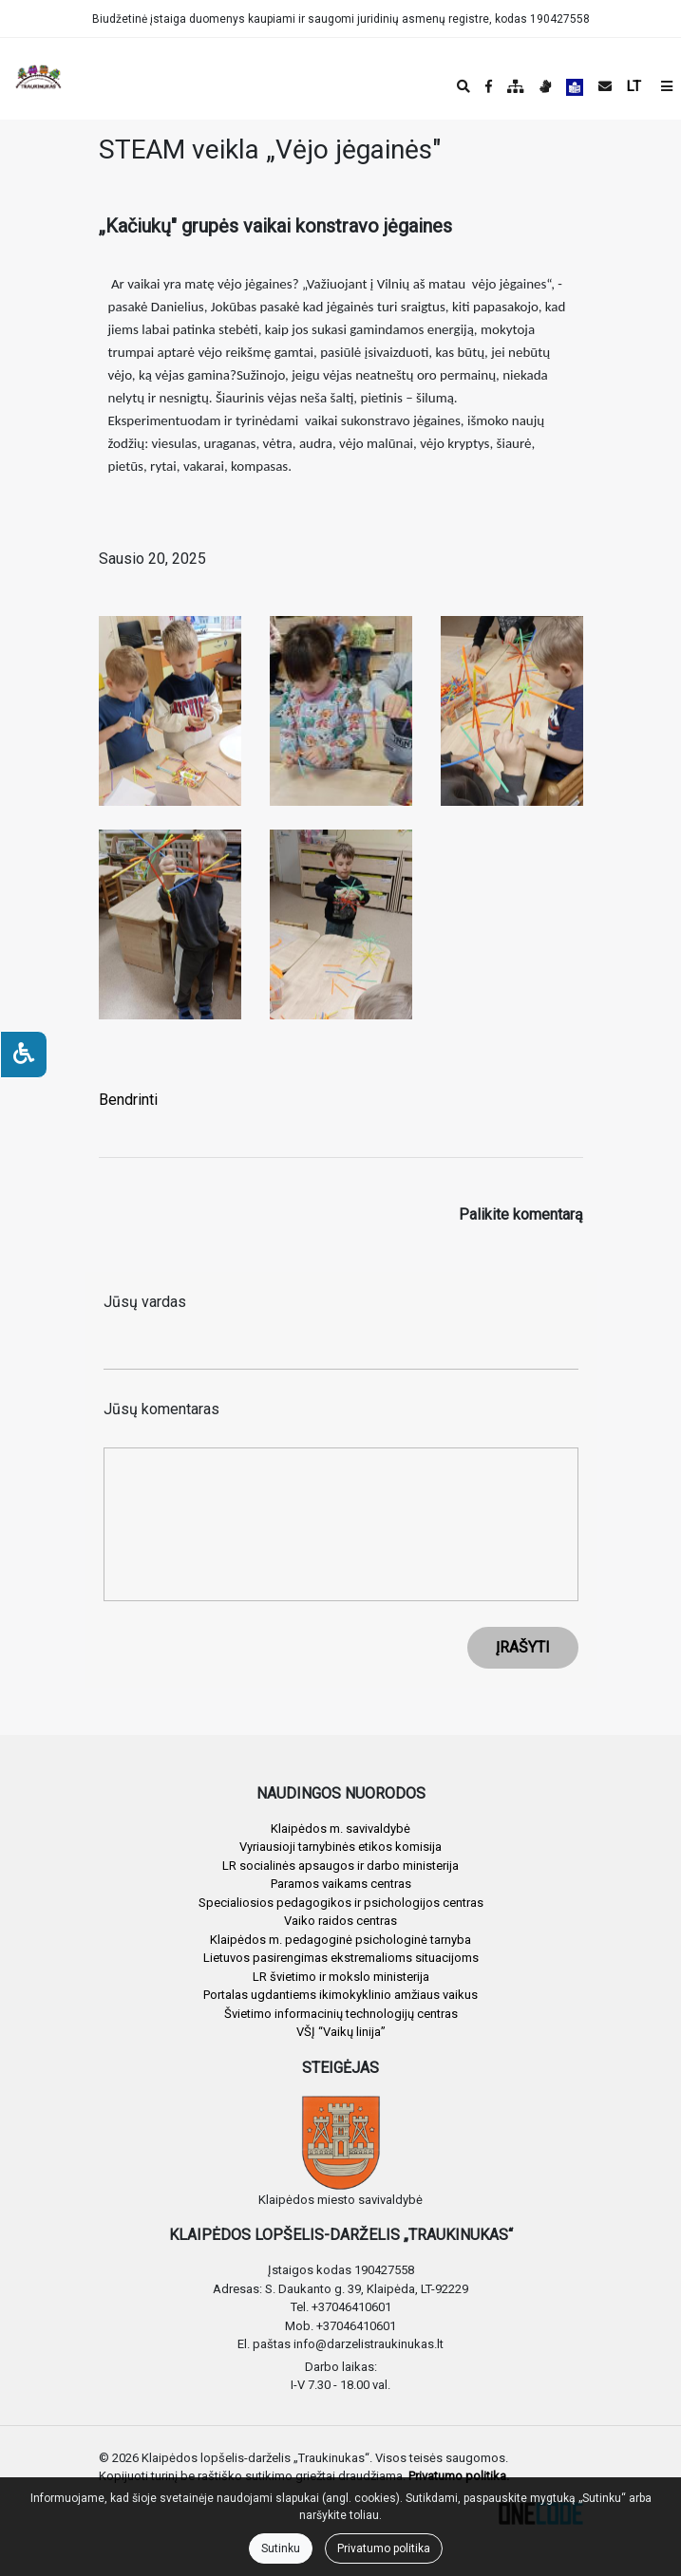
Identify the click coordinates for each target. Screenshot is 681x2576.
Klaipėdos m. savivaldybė (340, 1828)
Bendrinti (128, 1100)
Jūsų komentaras (161, 1409)
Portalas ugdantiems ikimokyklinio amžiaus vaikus (340, 1995)
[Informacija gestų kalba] (545, 86)
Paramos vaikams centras (341, 1883)
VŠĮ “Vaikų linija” (341, 2032)
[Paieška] (463, 86)
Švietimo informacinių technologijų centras (341, 2014)
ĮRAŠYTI (523, 1647)
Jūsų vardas (145, 1302)
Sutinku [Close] (280, 2548)
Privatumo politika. (458, 2476)
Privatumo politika (383, 2548)
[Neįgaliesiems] (23, 1054)
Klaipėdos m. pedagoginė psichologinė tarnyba (340, 1939)
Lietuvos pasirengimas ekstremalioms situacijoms (341, 1958)
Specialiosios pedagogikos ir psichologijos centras (341, 1902)
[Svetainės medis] (516, 86)
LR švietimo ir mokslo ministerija (341, 1976)
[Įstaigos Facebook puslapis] (489, 86)
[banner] (29, 79)
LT (634, 86)
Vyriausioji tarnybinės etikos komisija (340, 1846)
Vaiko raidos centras (340, 1920)
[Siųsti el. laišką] (605, 86)
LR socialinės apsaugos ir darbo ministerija (340, 1865)
